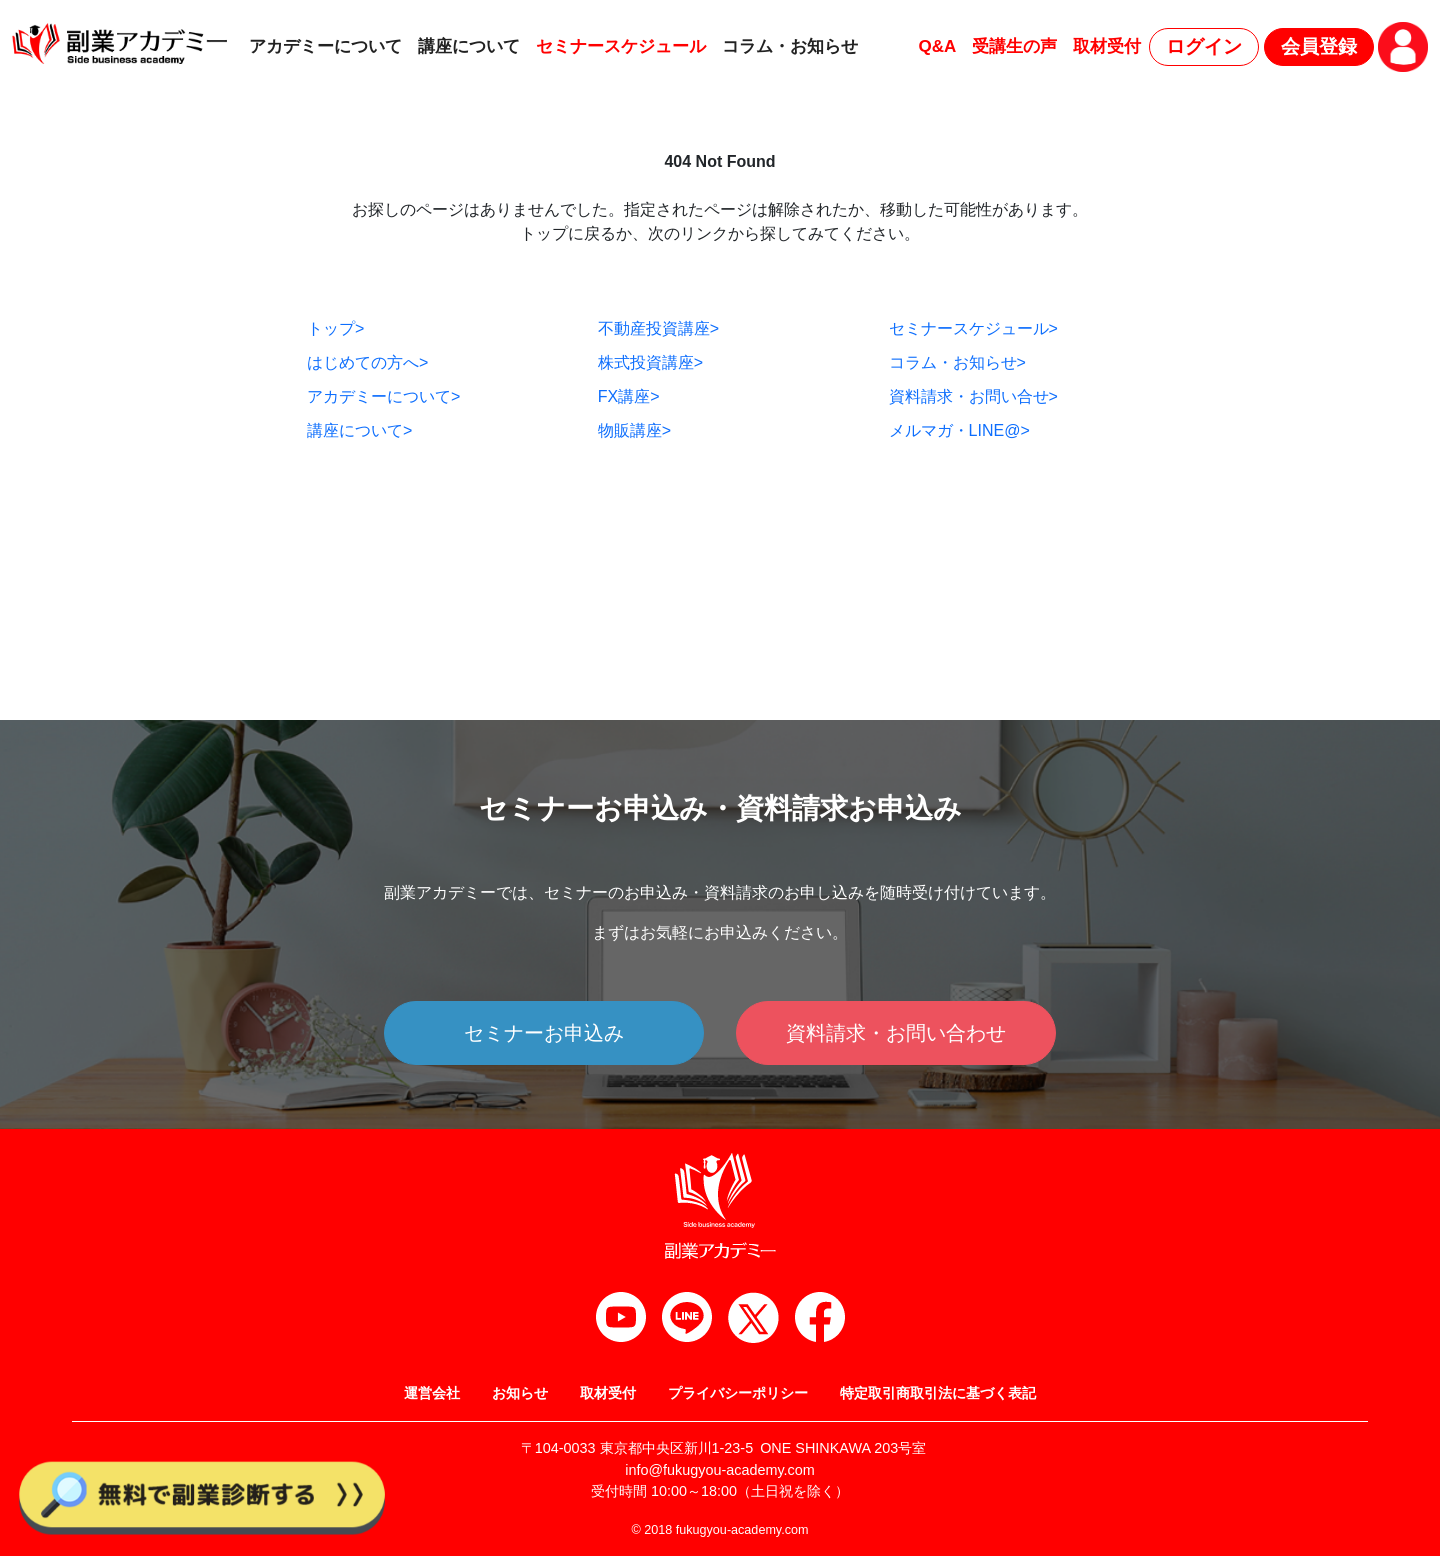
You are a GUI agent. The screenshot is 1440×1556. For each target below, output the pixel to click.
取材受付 (1107, 46)
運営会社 (432, 1393)
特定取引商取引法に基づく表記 (938, 1393)
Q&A (937, 46)
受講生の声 (1014, 46)
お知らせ (520, 1393)
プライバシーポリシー (738, 1393)
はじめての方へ (367, 362)
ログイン (1204, 46)
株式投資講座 (650, 362)
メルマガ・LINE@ (959, 430)
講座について (469, 46)
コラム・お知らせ (790, 46)
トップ (335, 328)
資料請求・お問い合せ (973, 396)
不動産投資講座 (658, 328)
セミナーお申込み (544, 1033)
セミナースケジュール (621, 46)
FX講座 (629, 396)
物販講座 (634, 430)
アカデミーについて (325, 46)
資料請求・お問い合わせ (896, 1033)
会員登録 (1319, 46)
